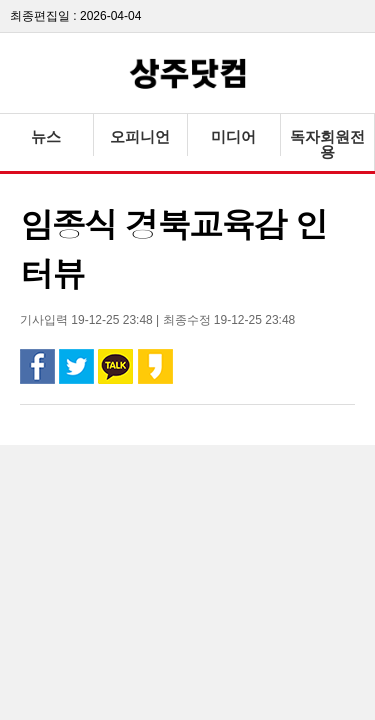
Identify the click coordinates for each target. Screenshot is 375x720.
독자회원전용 (327, 144)
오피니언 (140, 136)
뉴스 (46, 136)
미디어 (233, 136)
